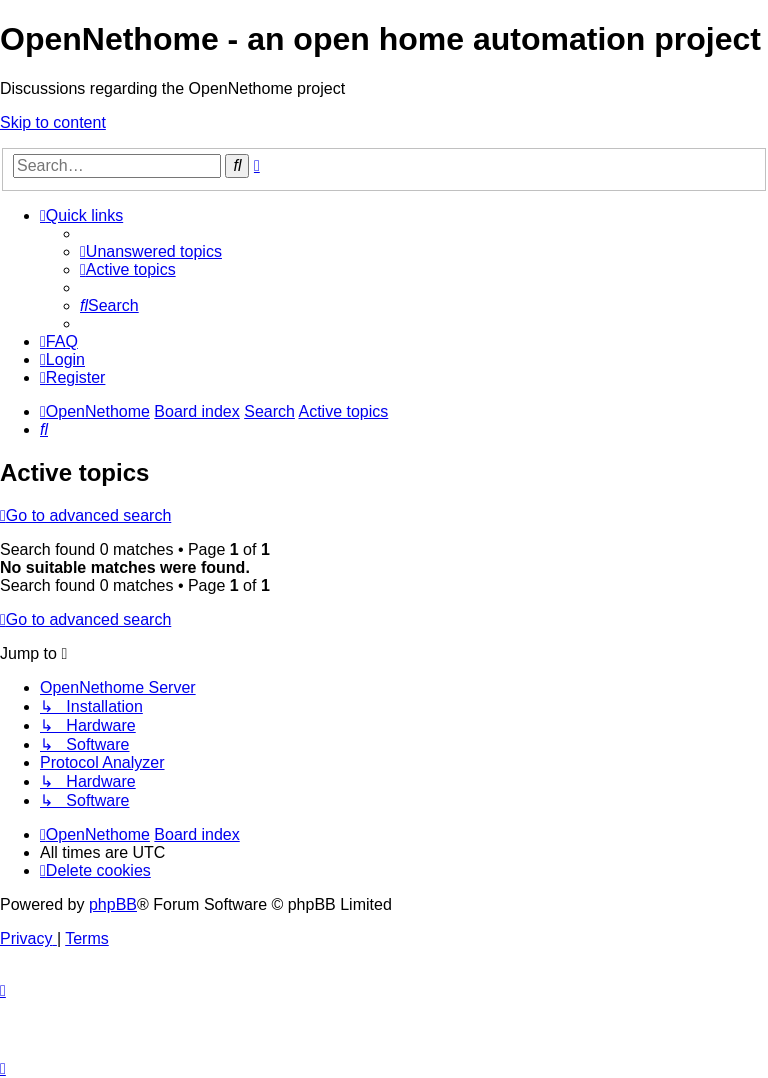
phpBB (113, 904)
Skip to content (53, 122)
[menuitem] (151, 251)
